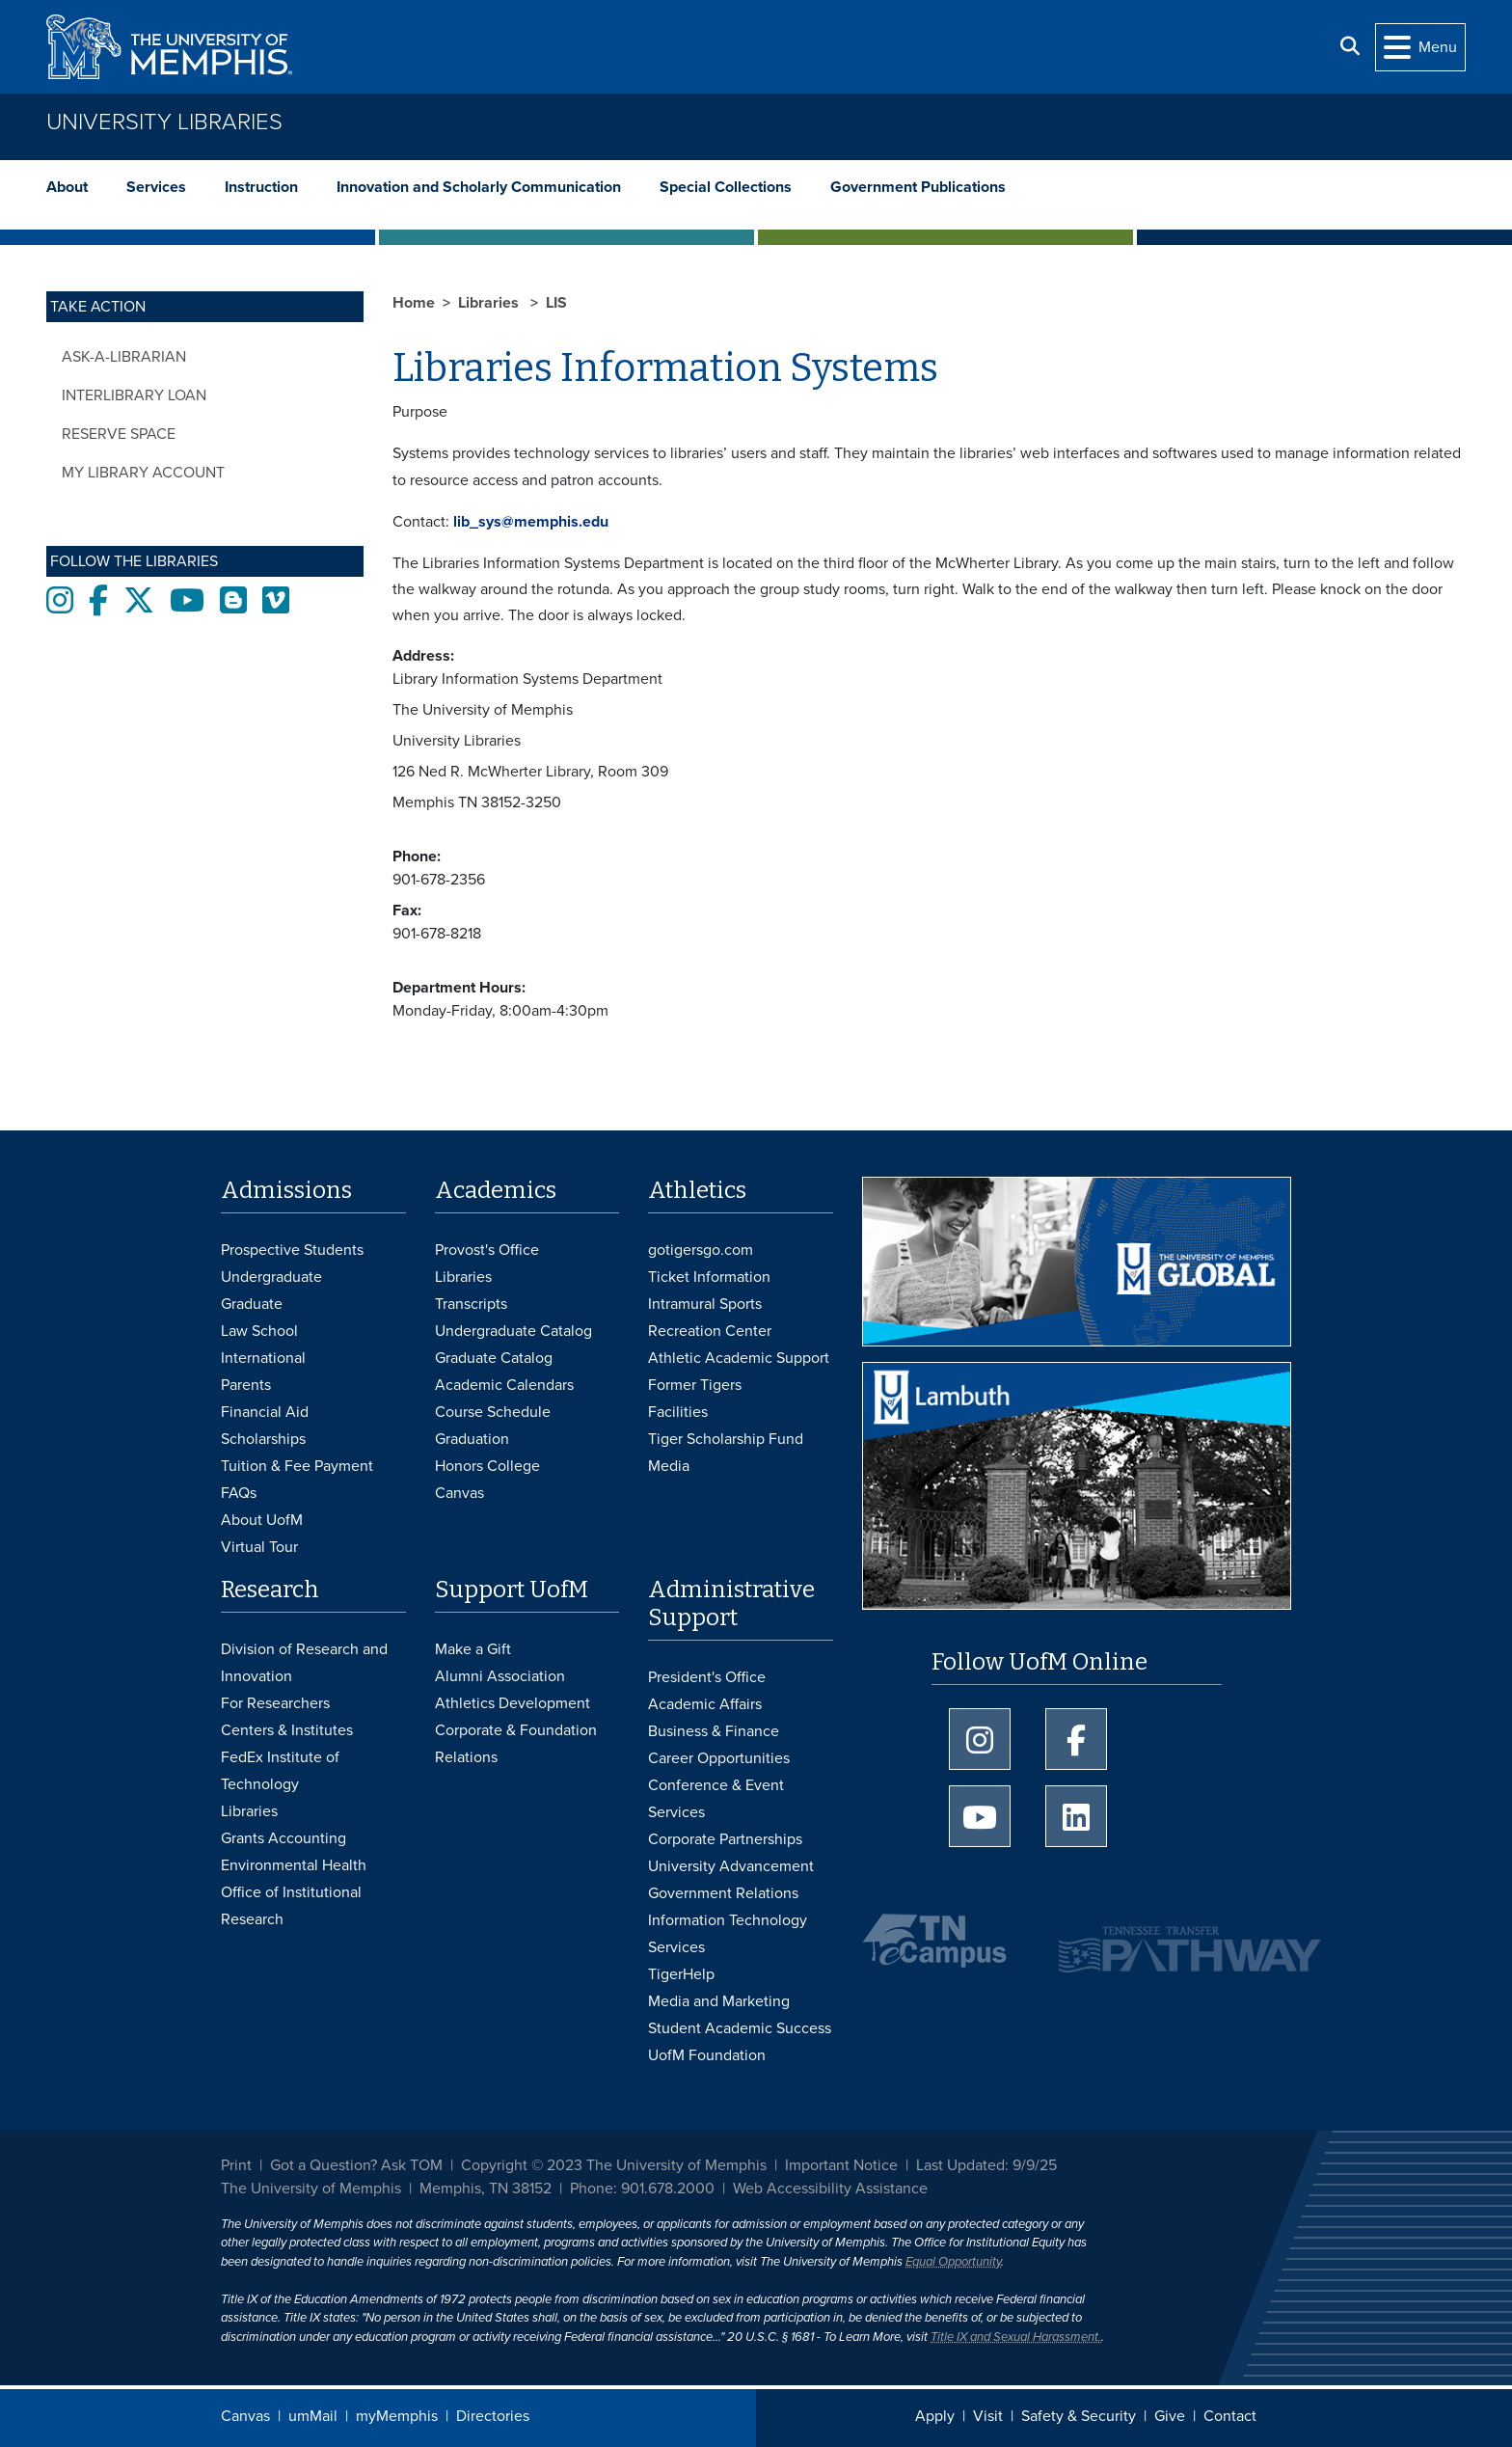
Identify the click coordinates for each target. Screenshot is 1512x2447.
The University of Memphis (311, 2188)
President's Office (707, 1677)
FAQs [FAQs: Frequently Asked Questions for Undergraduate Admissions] (238, 1493)
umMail (313, 2416)
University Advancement (731, 1866)
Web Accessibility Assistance (830, 2188)
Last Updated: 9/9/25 (986, 2165)
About (67, 187)
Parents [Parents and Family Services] (246, 1385)
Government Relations (723, 1893)
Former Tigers (695, 1385)
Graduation (472, 1439)
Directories (492, 2416)
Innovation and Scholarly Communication (479, 187)
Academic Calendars (504, 1385)
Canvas (245, 2416)
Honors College (487, 1466)
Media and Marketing (719, 2001)
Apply (935, 2416)
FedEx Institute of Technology (280, 1771)
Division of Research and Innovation (304, 1663)
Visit (988, 2416)
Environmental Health (293, 1865)
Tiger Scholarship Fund (725, 1439)
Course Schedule (493, 1412)
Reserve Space (119, 434)
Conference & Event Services (716, 1799)
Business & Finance (713, 1731)
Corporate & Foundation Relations (516, 1744)
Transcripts (471, 1304)
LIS (556, 303)
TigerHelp (681, 1974)
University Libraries (164, 122)
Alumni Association (500, 1676)
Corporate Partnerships (725, 1839)
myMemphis (397, 2416)
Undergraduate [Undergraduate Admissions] (271, 1277)
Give (1169, 2416)
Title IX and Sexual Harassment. (1016, 2337)
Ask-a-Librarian (124, 357)
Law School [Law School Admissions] (259, 1331)
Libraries (490, 303)
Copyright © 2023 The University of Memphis (614, 2165)
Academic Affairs (705, 1704)
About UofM (262, 1520)
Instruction (261, 187)
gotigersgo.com (700, 1250)
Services (156, 187)
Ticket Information (709, 1277)
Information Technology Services (727, 1934)
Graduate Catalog (494, 1358)
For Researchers (275, 1703)
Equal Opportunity (953, 2262)
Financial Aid (265, 1412)
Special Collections (726, 187)
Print (236, 2165)
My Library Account (143, 472)
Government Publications (918, 187)
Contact (1229, 2416)
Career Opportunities (719, 1758)
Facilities (678, 1412)
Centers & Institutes (287, 1730)
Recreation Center (709, 1331)
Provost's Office (487, 1250)
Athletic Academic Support (738, 1358)
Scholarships (263, 1439)
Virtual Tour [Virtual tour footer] (259, 1547)
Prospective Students (292, 1250)
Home (413, 303)
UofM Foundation (707, 2055)
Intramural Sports (705, 1304)
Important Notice (841, 2165)
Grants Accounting (283, 1838)
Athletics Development (512, 1703)
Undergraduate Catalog (513, 1331)
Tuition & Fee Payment (297, 1466)
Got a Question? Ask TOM (356, 2165)
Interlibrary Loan (134, 395)
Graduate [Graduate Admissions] (252, 1304)
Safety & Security (1078, 2416)
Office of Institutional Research (291, 1906)
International (263, 1358)
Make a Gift (473, 1649)
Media (668, 1466)
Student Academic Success (739, 2028)
